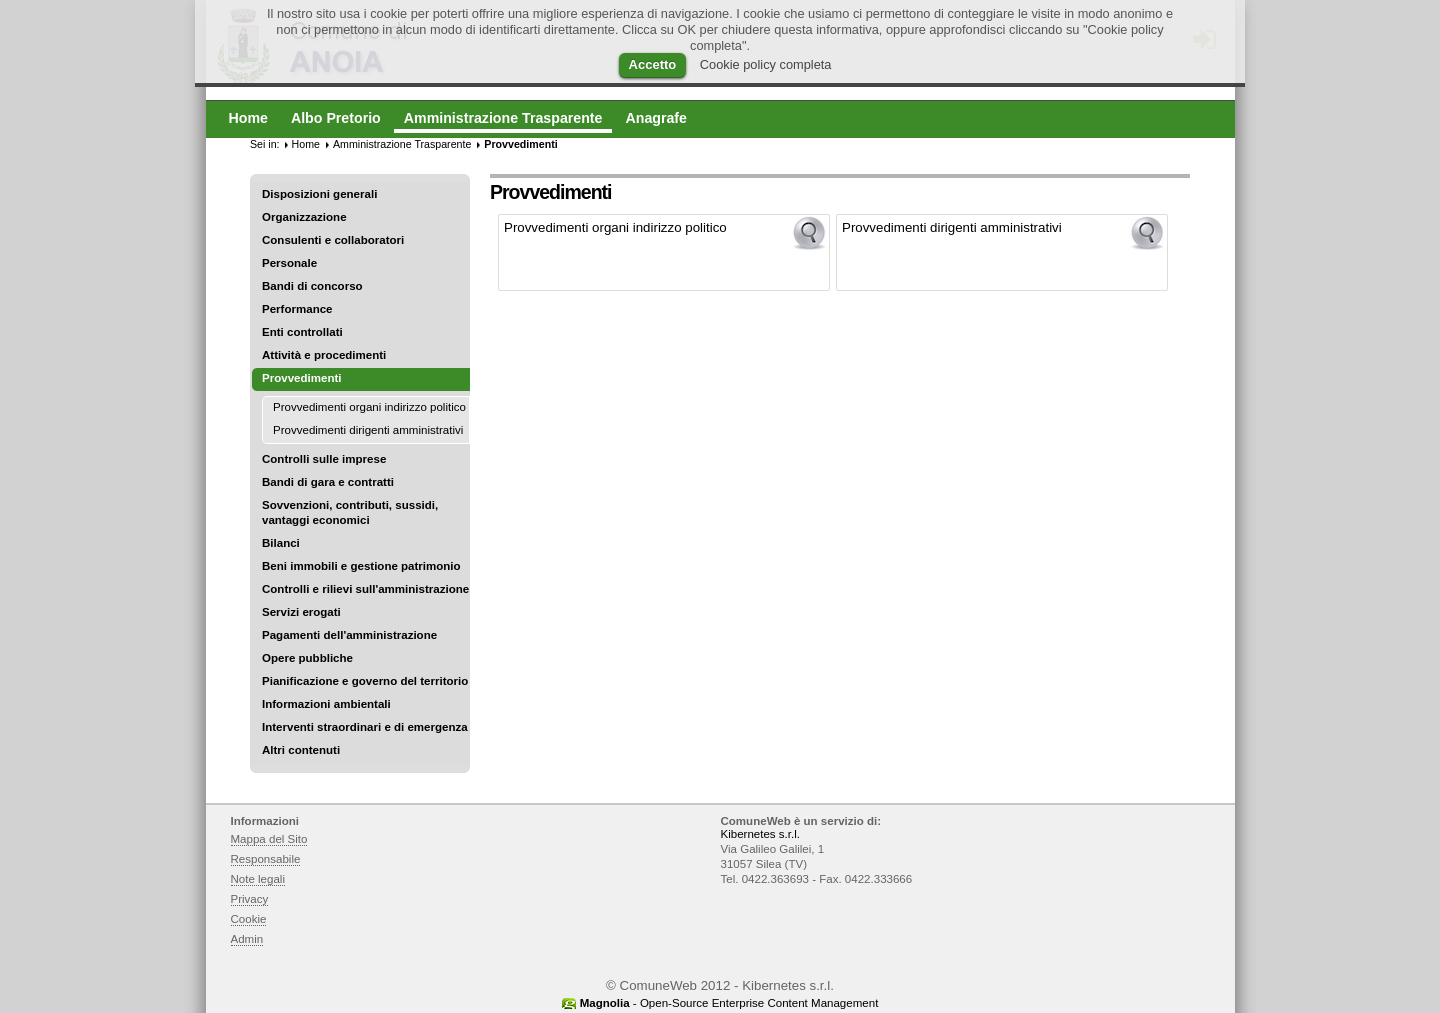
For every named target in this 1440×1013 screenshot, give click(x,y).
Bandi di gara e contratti (328, 482)
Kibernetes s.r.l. (760, 834)
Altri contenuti (301, 750)
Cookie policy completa (766, 64)
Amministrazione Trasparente (402, 144)
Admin (247, 939)
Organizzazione (304, 217)
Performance (297, 309)
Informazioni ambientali (326, 704)
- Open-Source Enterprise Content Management (729, 1003)
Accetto (653, 64)
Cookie (249, 919)
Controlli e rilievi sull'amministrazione (365, 589)
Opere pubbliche (307, 658)
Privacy (250, 899)
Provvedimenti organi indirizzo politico (369, 407)
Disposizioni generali (319, 194)
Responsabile (266, 859)
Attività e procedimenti (324, 355)
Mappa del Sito (269, 839)
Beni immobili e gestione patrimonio (361, 566)
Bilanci (281, 543)
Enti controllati (302, 332)
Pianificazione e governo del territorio (365, 681)
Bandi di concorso (312, 286)
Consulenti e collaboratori (333, 240)
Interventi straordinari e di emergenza (365, 727)
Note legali (258, 879)
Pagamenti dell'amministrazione (349, 635)
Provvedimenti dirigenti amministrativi (368, 430)
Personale (289, 263)
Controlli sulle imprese (324, 459)
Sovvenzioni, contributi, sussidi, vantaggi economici (350, 512)
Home (306, 144)
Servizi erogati (301, 612)
